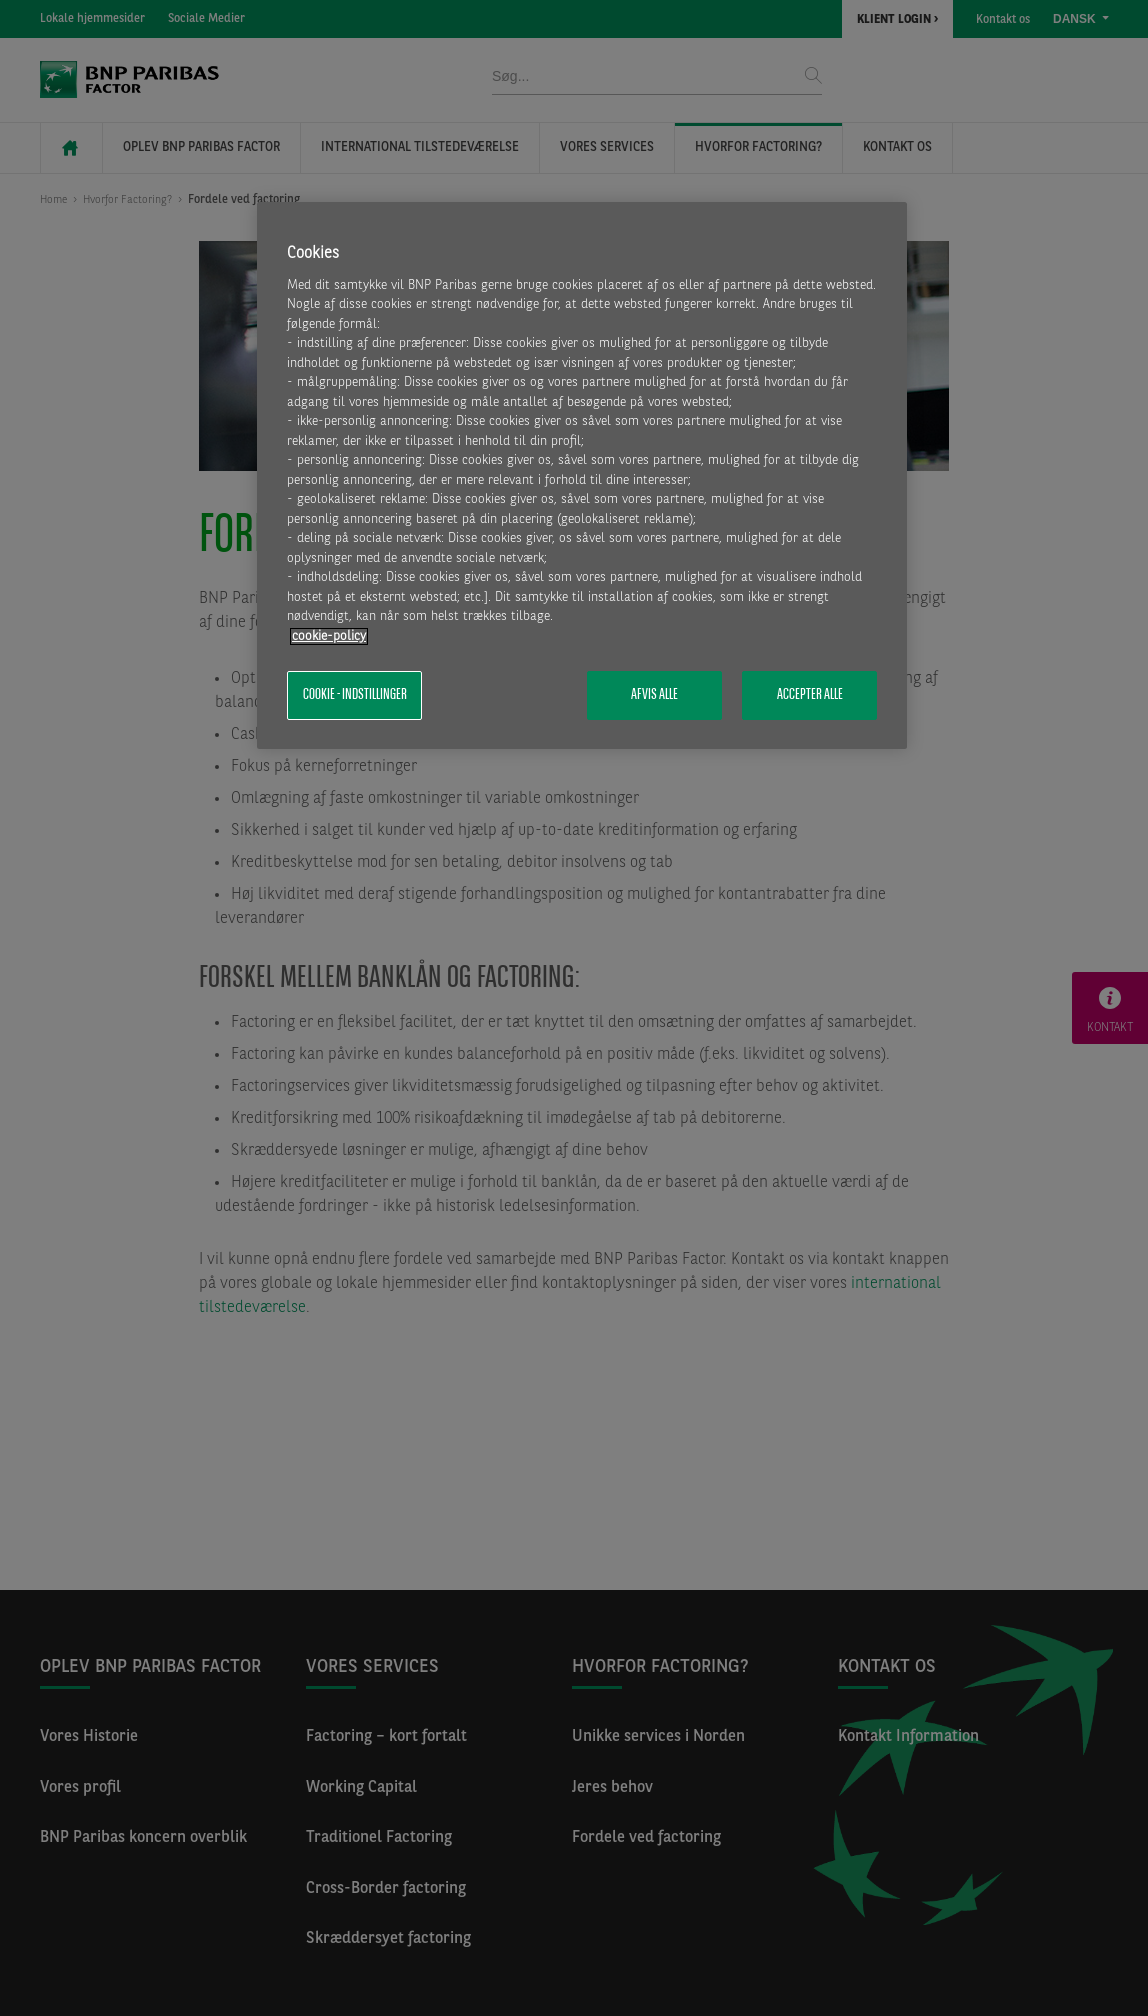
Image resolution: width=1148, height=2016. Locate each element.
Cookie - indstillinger (355, 695)
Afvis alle (654, 695)
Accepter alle (810, 695)
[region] (582, 475)
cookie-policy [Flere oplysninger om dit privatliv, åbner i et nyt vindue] (329, 636)
